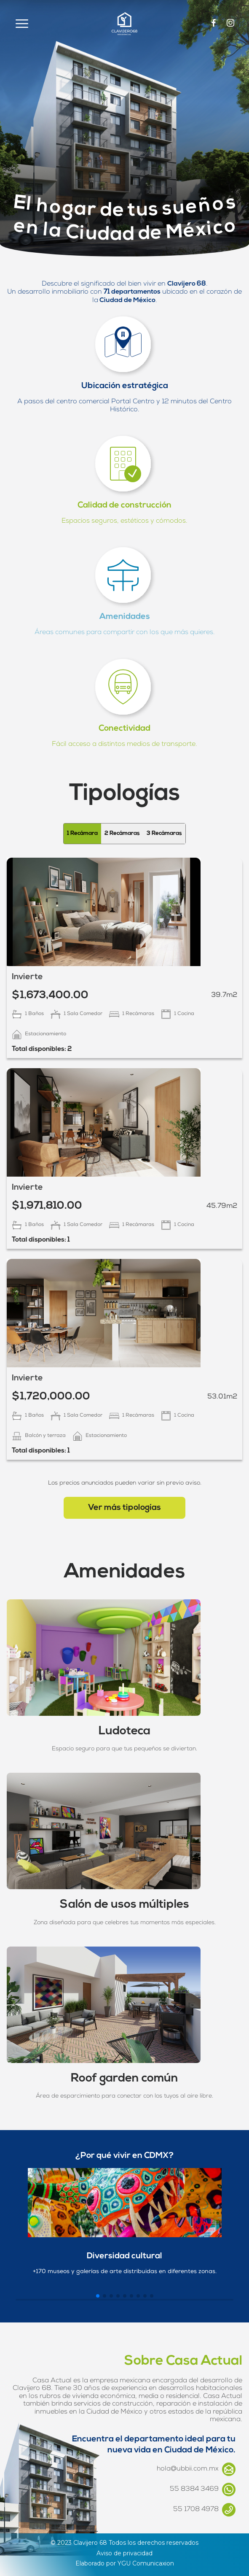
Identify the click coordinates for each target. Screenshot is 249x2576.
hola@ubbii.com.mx (196, 2469)
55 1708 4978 (204, 2510)
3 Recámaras (164, 833)
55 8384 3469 (203, 2489)
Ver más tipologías (124, 1508)
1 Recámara (82, 833)
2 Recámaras (122, 833)
